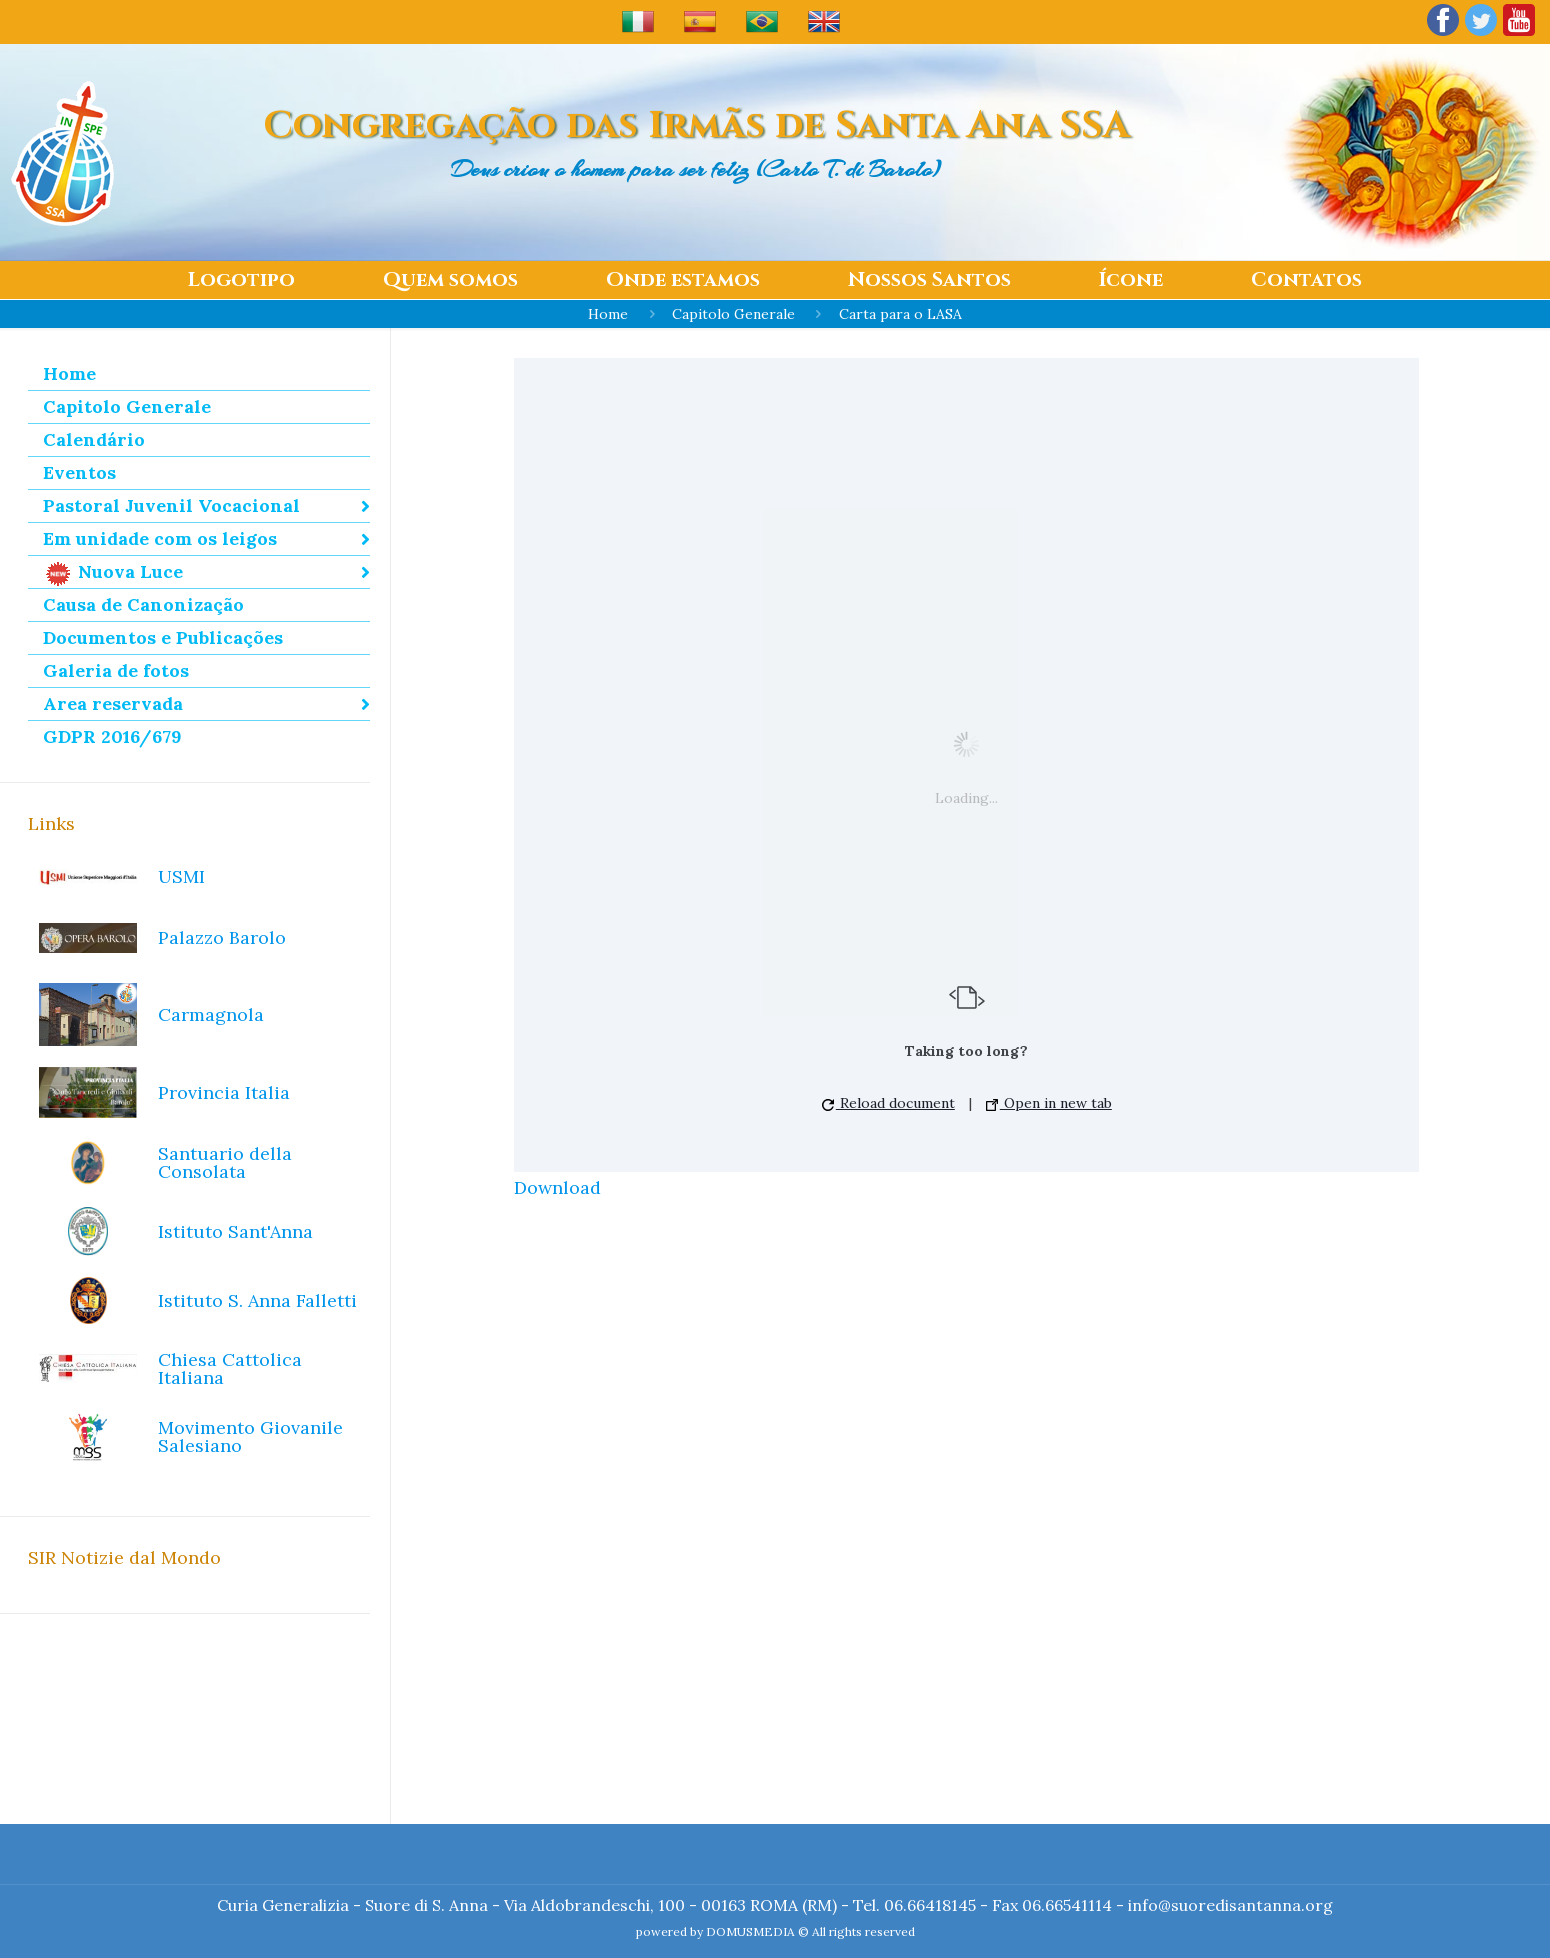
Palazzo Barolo (222, 937)
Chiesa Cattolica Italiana (230, 1368)
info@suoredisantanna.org (1230, 1905)
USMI (181, 876)
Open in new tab (1049, 1103)
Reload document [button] (888, 1103)
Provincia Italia (224, 1092)
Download (557, 1187)
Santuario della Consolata (225, 1162)
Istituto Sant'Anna (235, 1231)
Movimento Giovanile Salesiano (250, 1436)
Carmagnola (211, 1014)
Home (608, 314)
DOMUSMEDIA (750, 1931)
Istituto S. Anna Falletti (257, 1300)
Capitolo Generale (733, 314)
